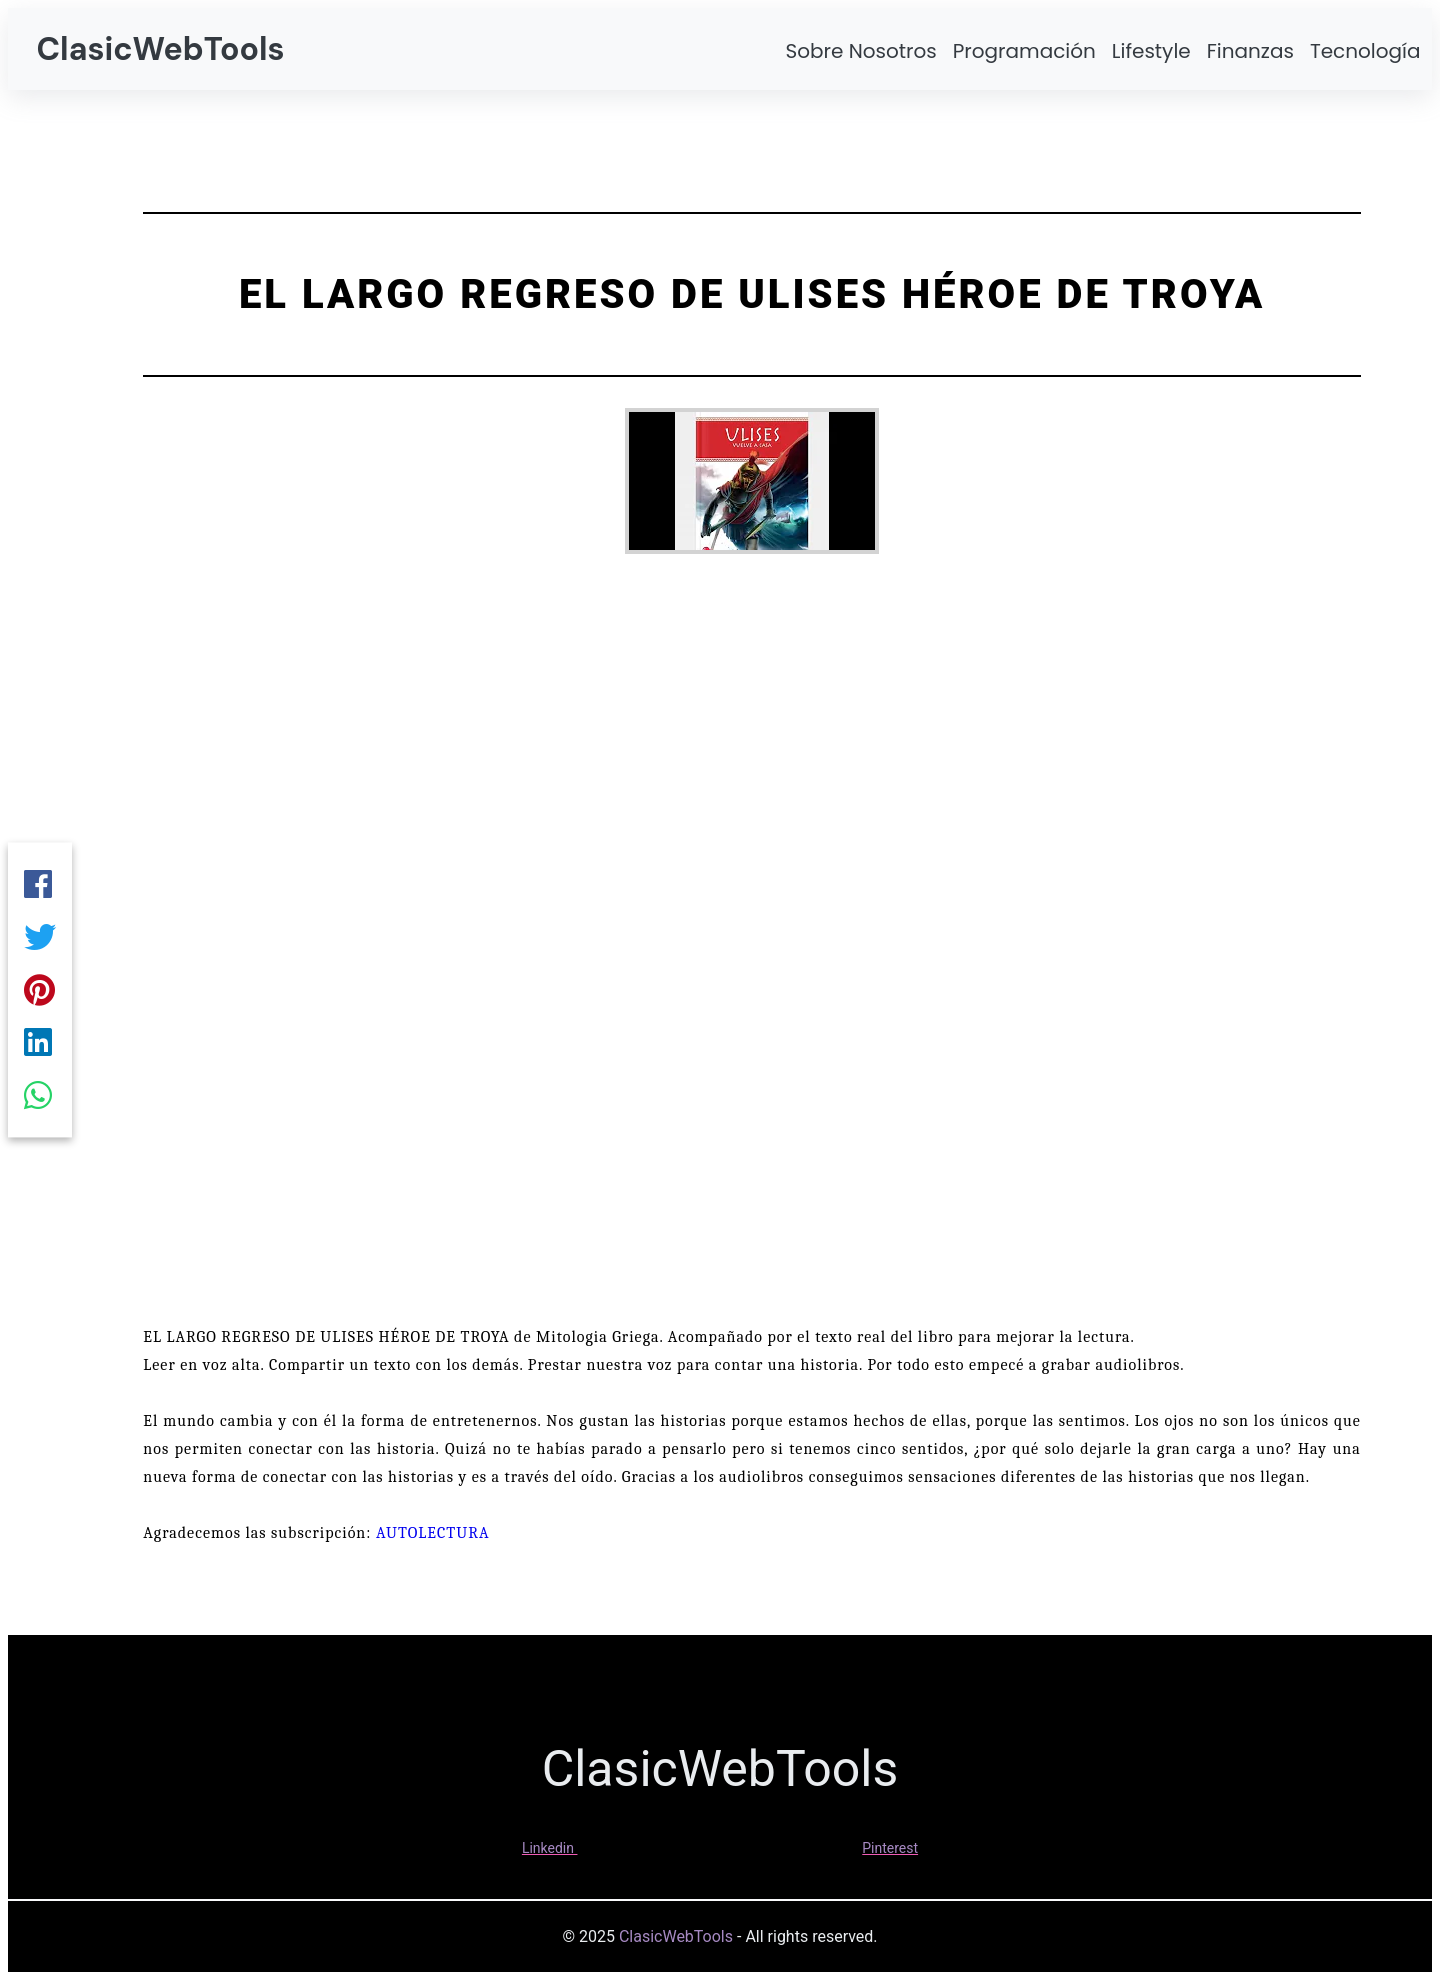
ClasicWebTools (160, 49)
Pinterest (890, 1848)
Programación (1024, 51)
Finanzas (1250, 51)
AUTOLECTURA (433, 1533)
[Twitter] (40, 934)
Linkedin (548, 1848)
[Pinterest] (40, 990)
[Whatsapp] (40, 1102)
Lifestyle (1151, 51)
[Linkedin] (40, 1046)
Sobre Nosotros (860, 51)
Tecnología (1365, 51)
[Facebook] (40, 878)
